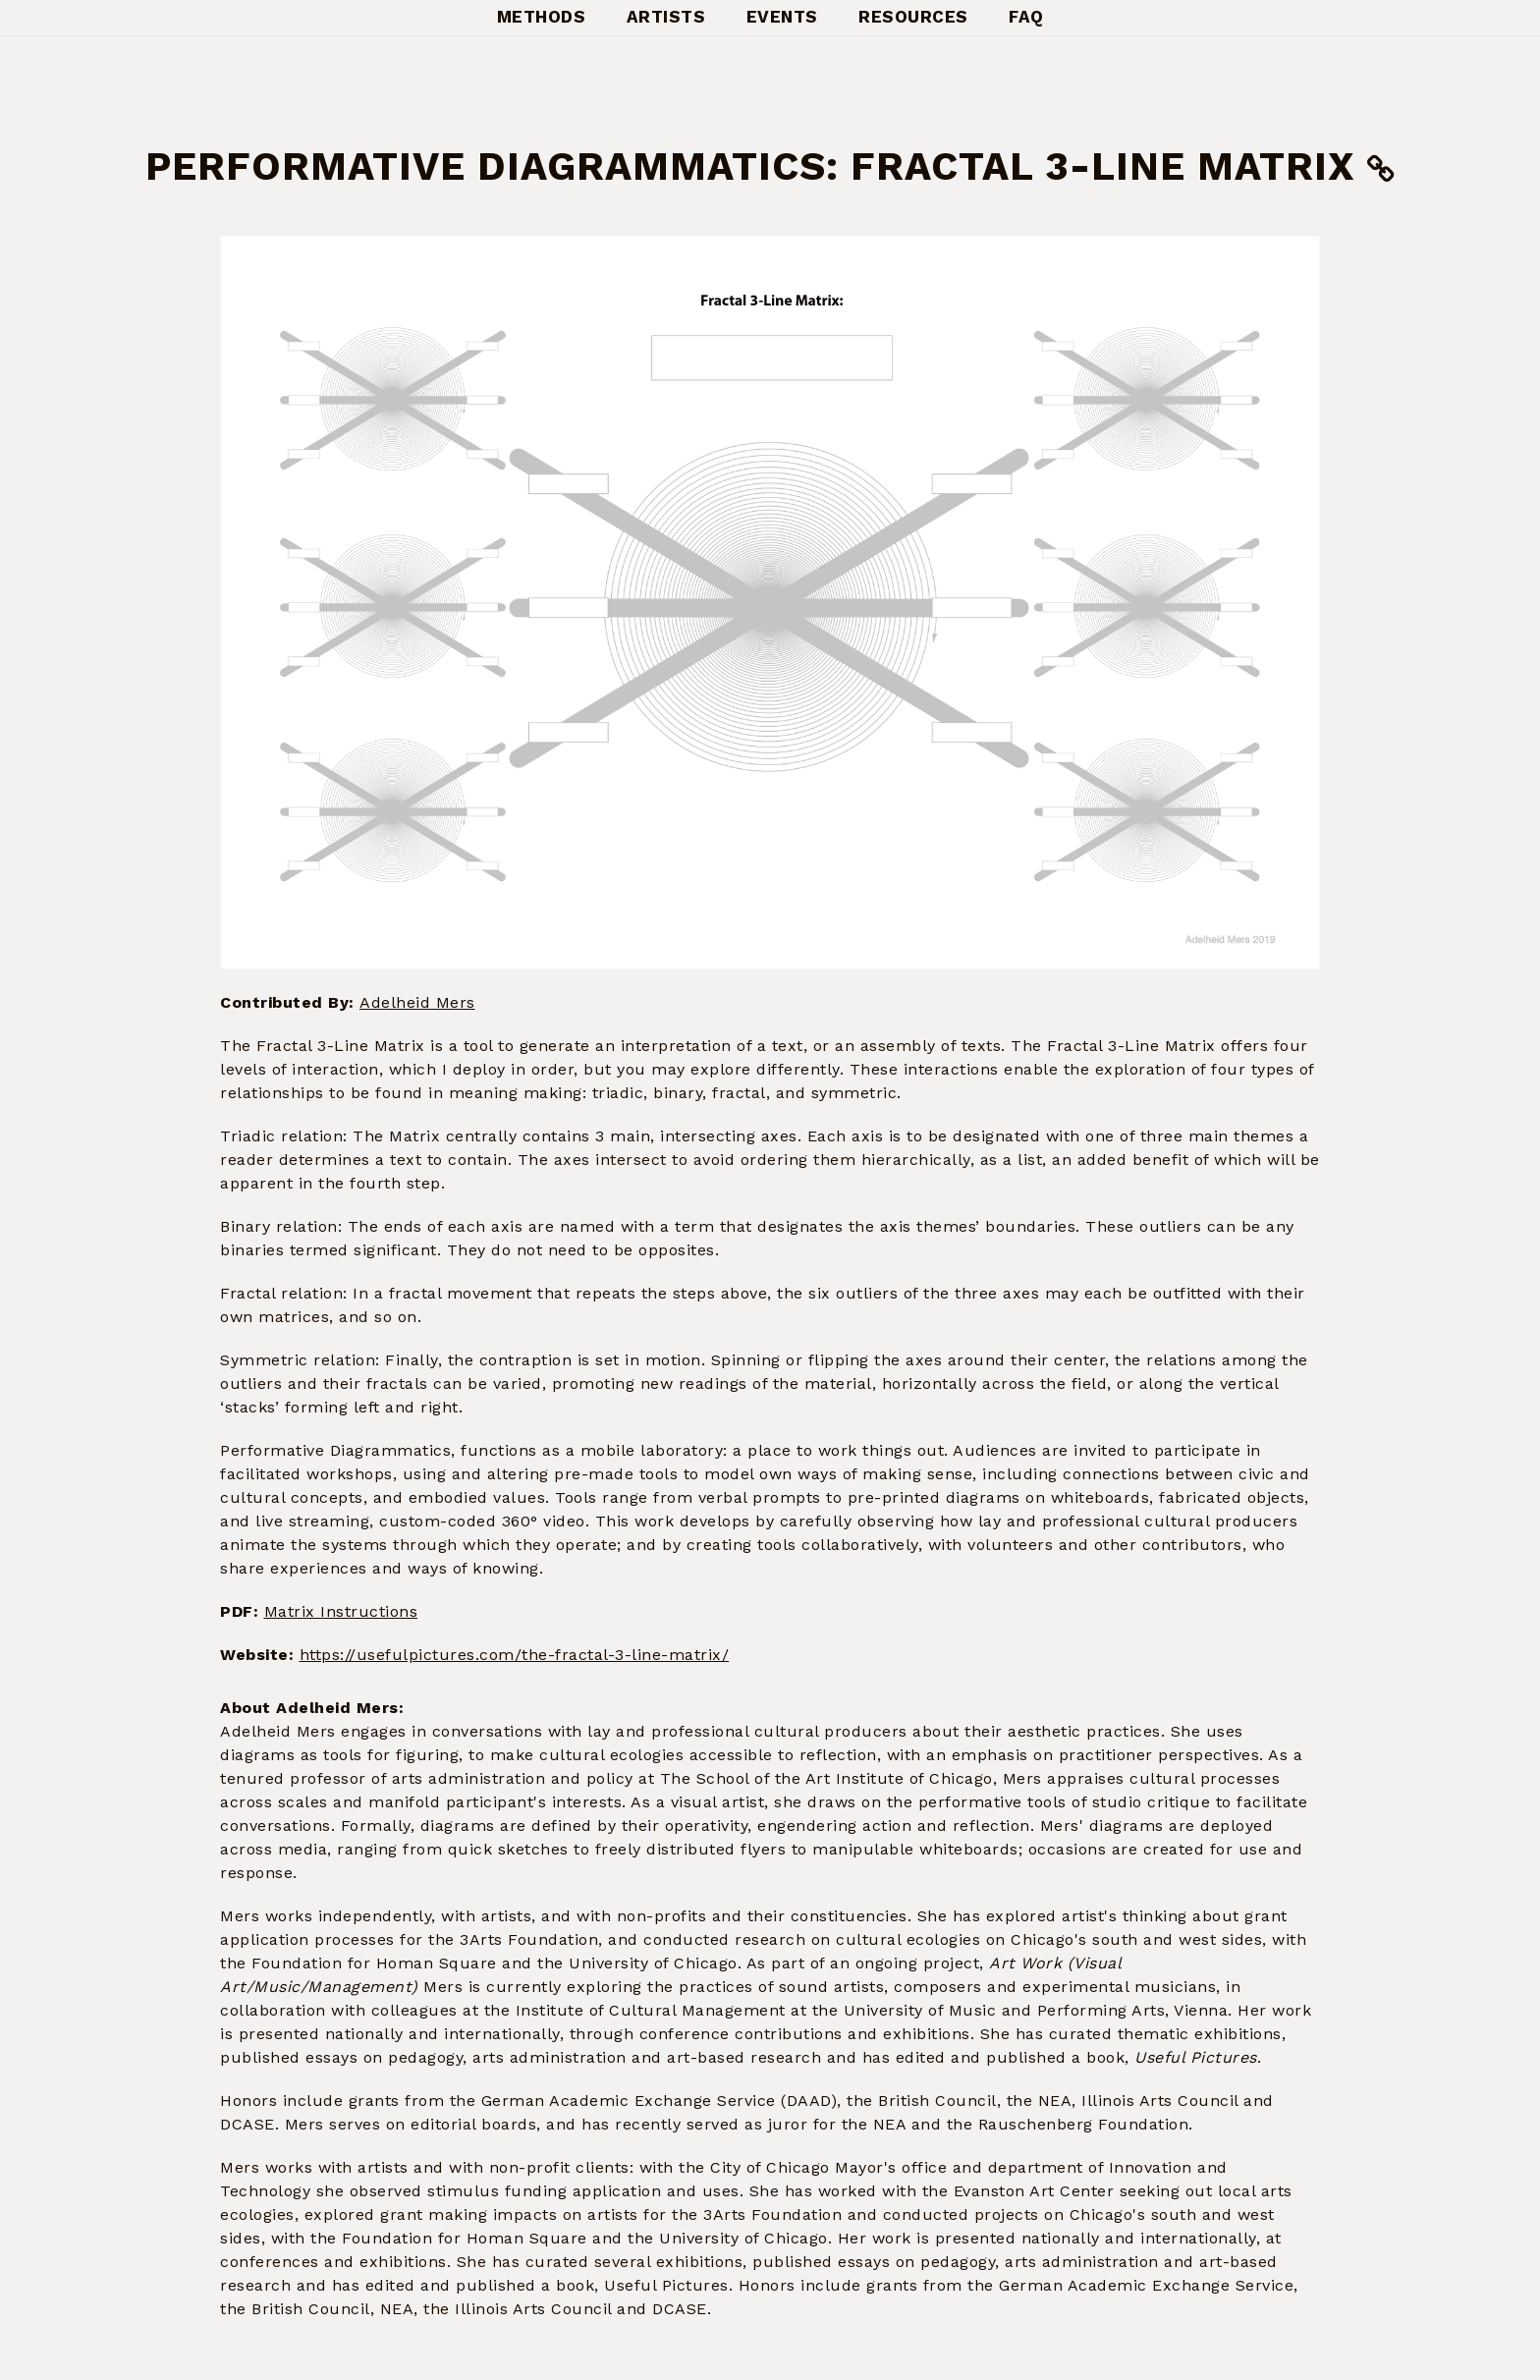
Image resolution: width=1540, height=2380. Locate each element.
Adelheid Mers (417, 1002)
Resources (913, 17)
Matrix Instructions (341, 1611)
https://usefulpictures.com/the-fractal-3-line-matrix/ (515, 1654)
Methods (541, 17)
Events (782, 17)
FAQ (1026, 17)
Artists (666, 17)
